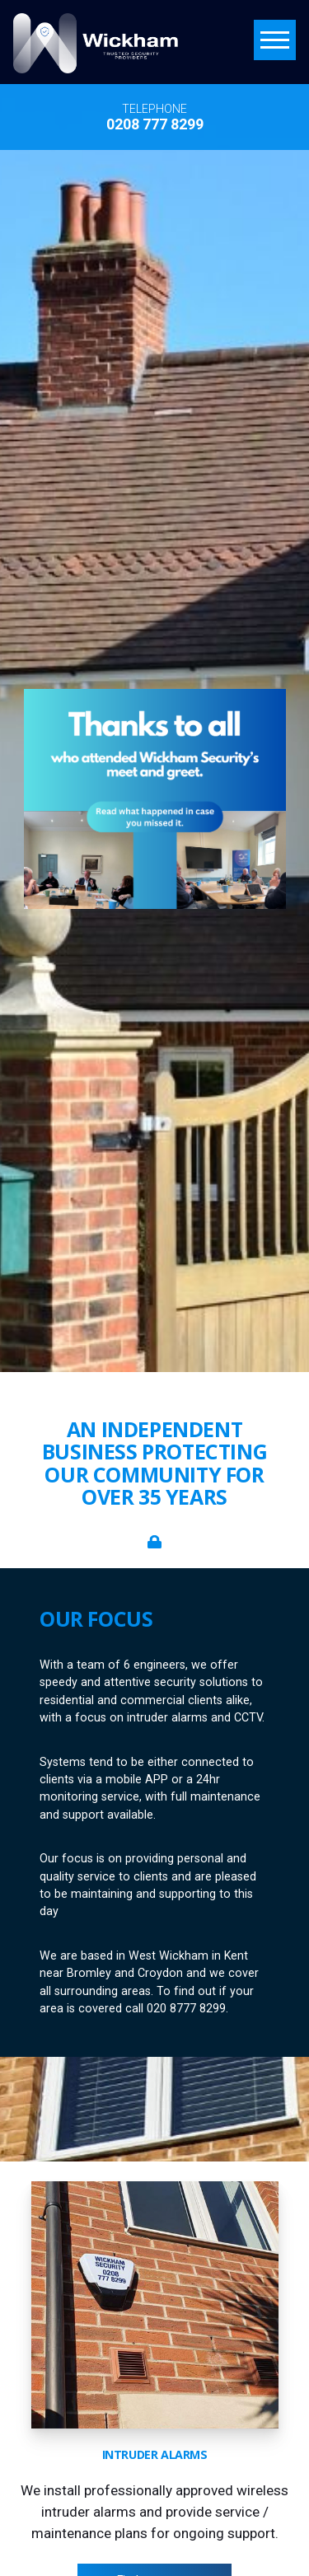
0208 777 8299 (155, 124)
